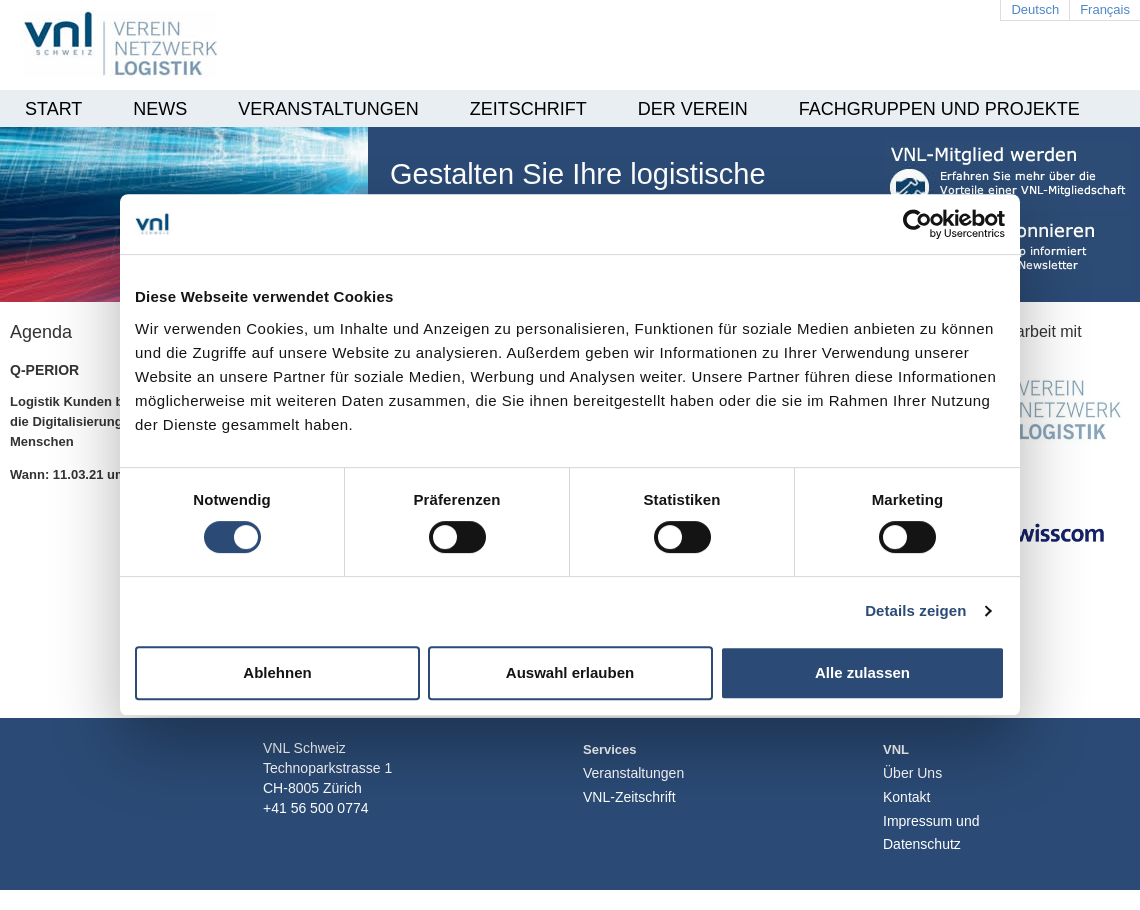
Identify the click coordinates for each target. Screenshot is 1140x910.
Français (1105, 9)
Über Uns (912, 773)
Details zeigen (915, 610)
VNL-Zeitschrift (629, 797)
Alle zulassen (862, 672)
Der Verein (693, 109)
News (160, 109)
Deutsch (1035, 9)
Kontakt (906, 797)
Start (53, 109)
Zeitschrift (528, 109)
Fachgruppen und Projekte (939, 109)
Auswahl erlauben (570, 672)
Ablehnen (277, 672)
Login (928, 879)
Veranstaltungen (328, 109)
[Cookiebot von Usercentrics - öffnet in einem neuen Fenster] (917, 224)
